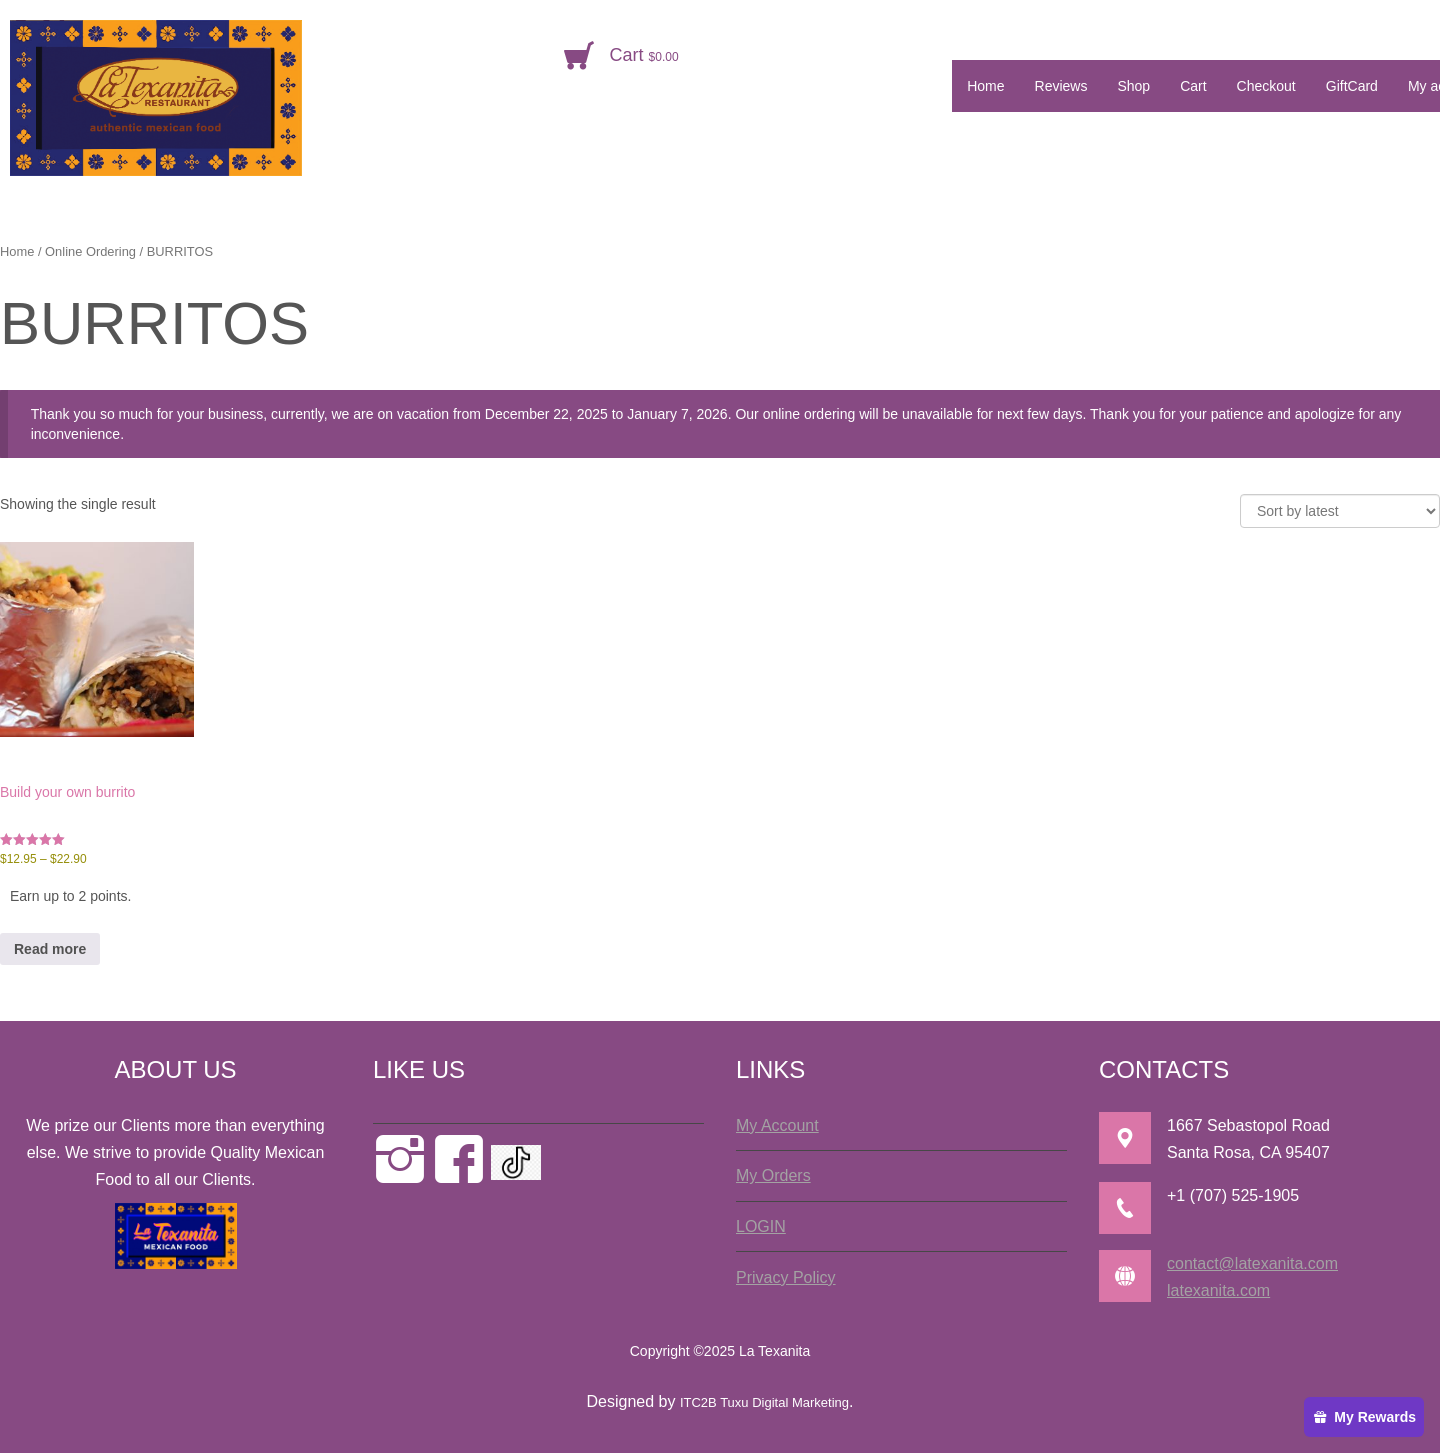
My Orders (773, 1175)
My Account (777, 1125)
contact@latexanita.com (1252, 1263)
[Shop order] (1340, 511)
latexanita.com (1218, 1290)
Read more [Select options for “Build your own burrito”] (50, 949)
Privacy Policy (786, 1277)
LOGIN (761, 1226)
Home (17, 251)
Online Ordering (90, 251)
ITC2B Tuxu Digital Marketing (764, 1402)
